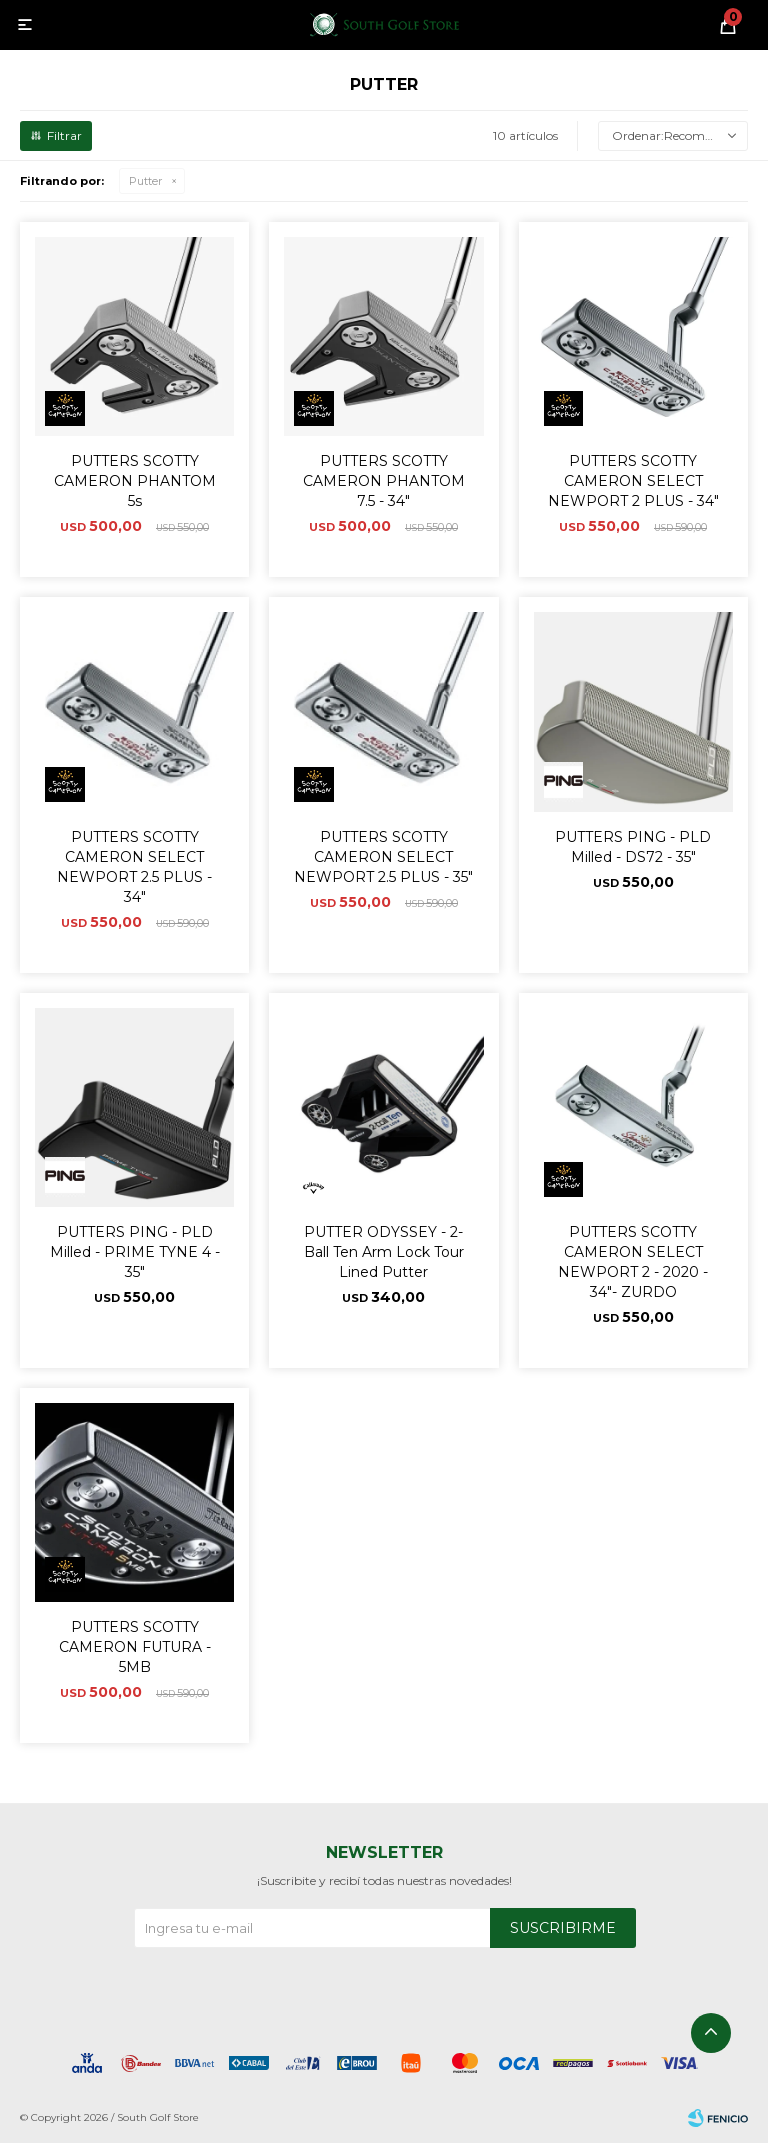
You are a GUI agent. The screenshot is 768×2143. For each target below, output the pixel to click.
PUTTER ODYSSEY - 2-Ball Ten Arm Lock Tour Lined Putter (384, 1252)
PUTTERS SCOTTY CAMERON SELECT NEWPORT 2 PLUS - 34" (633, 481)
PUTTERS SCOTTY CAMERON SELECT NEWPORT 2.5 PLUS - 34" (134, 867)
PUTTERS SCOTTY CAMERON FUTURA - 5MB (135, 1647)
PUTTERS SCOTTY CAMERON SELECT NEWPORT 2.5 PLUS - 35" (383, 857)
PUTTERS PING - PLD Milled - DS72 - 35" (633, 847)
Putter (145, 181)
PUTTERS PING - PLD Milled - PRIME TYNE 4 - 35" (135, 1252)
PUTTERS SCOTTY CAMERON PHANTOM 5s (135, 481)
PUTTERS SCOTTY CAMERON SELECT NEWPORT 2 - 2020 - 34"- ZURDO (633, 1262)
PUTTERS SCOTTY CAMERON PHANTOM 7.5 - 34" (384, 481)
